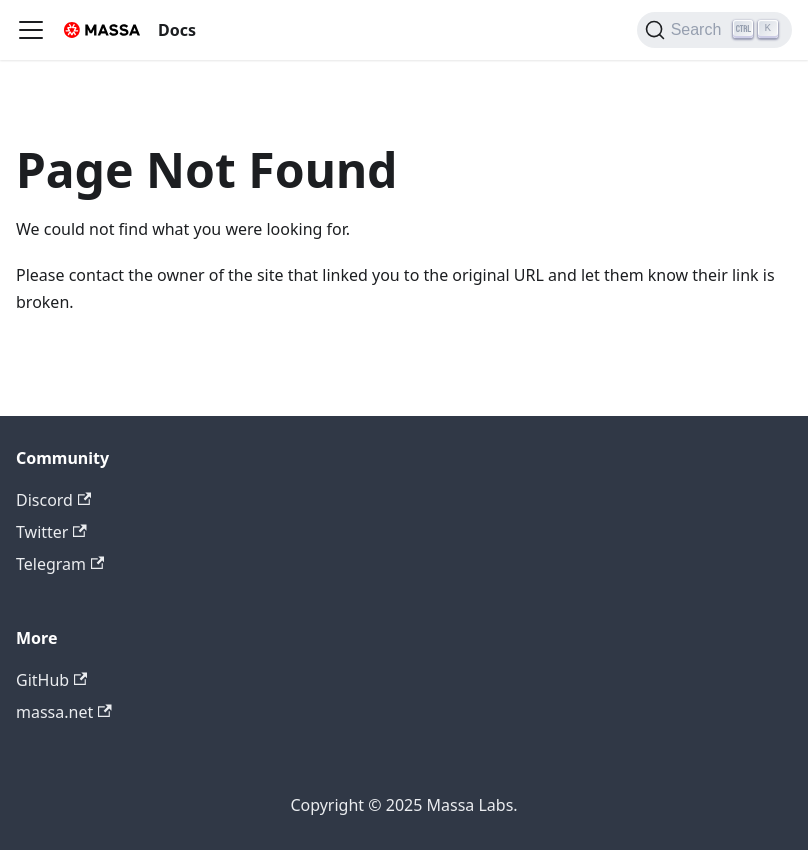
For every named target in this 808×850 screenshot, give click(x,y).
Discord (53, 500)
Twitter (51, 532)
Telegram (60, 564)
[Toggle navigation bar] (31, 30)
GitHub (51, 680)
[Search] (714, 30)
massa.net (64, 712)
